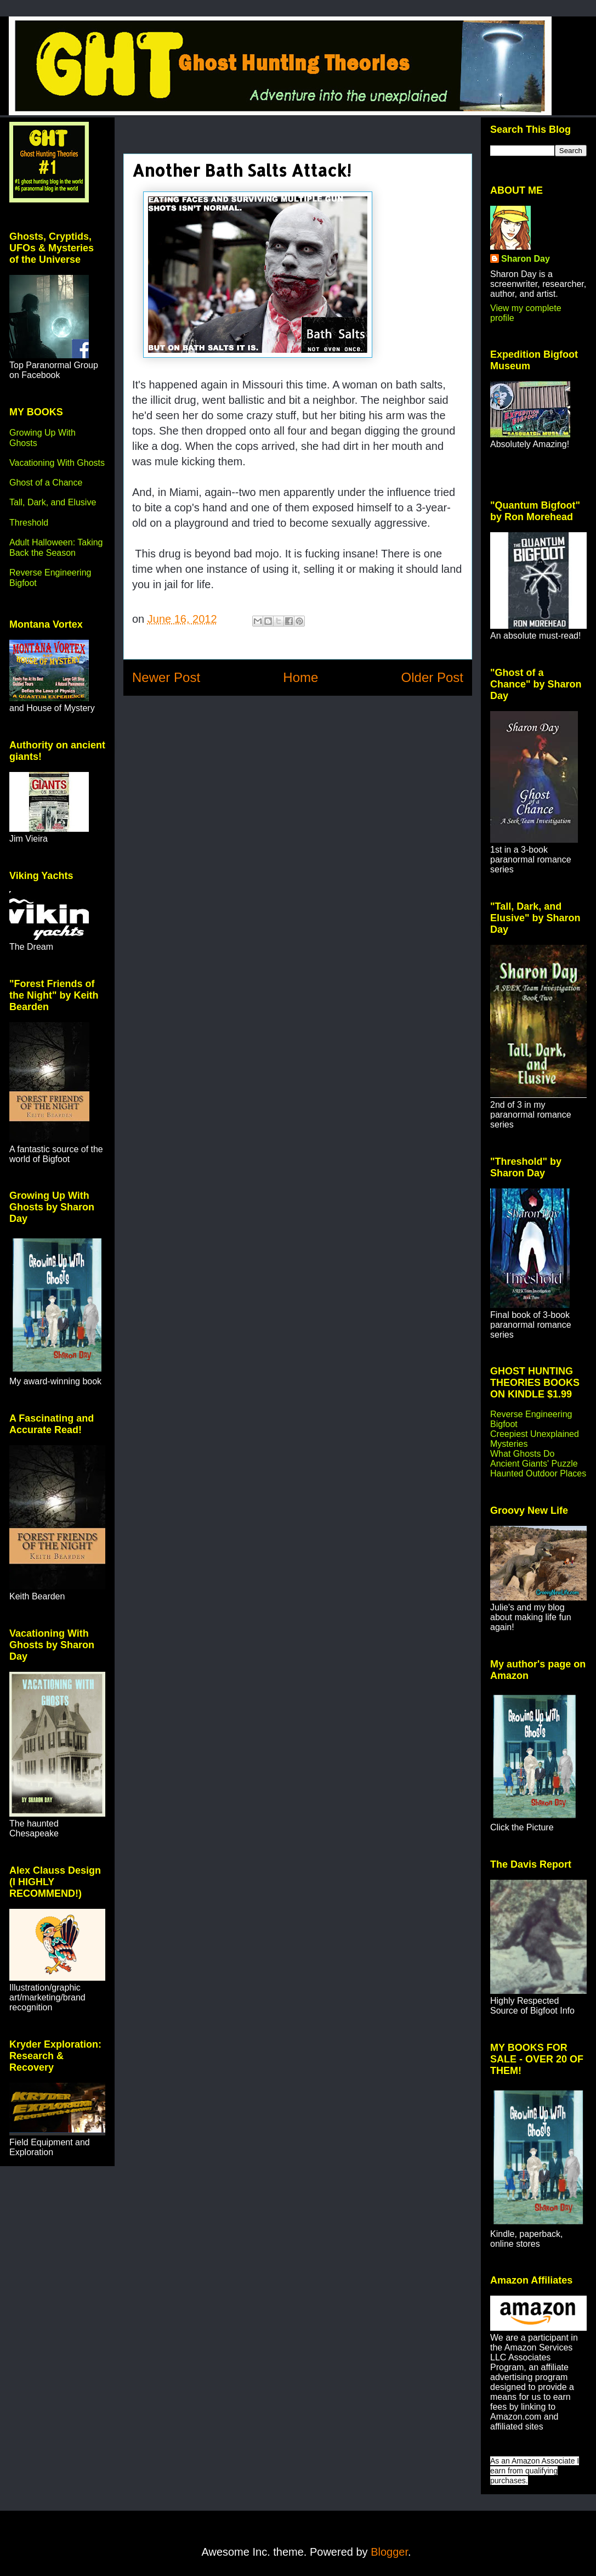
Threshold (28, 522)
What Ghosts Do (522, 1453)
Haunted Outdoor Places (538, 1473)
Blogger (389, 2552)
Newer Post (166, 677)
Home (300, 677)
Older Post (432, 677)
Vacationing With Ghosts (57, 462)
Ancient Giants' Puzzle (534, 1463)
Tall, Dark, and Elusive (52, 502)
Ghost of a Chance (45, 482)
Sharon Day (525, 258)
